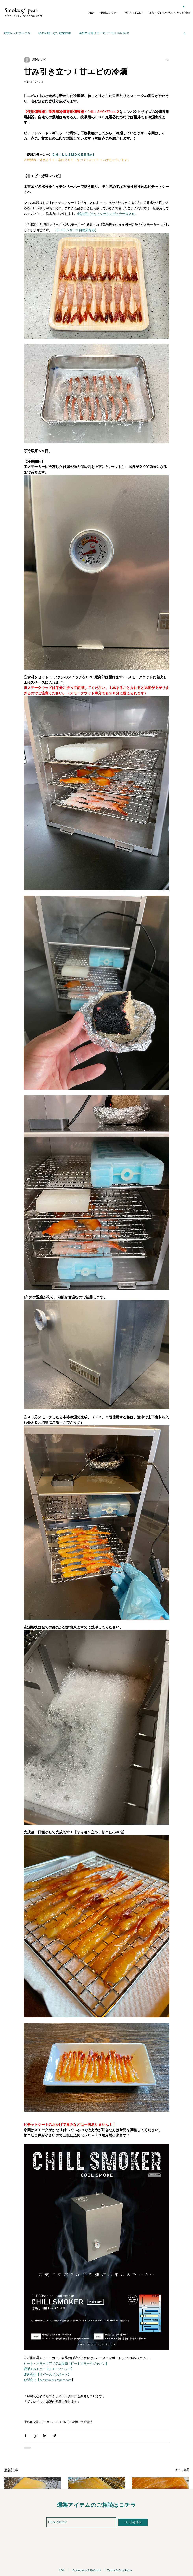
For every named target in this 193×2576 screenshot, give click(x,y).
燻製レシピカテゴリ (17, 33)
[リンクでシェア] (54, 2436)
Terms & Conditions (119, 2570)
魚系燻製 (86, 2422)
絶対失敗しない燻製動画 (54, 33)
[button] (183, 6)
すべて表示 (182, 2470)
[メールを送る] (133, 2522)
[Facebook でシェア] (25, 2436)
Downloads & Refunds (86, 2570)
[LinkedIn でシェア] (45, 2436)
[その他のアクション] (167, 60)
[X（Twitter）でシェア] (35, 2436)
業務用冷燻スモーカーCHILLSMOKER (104, 33)
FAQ (61, 2570)
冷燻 (75, 2422)
